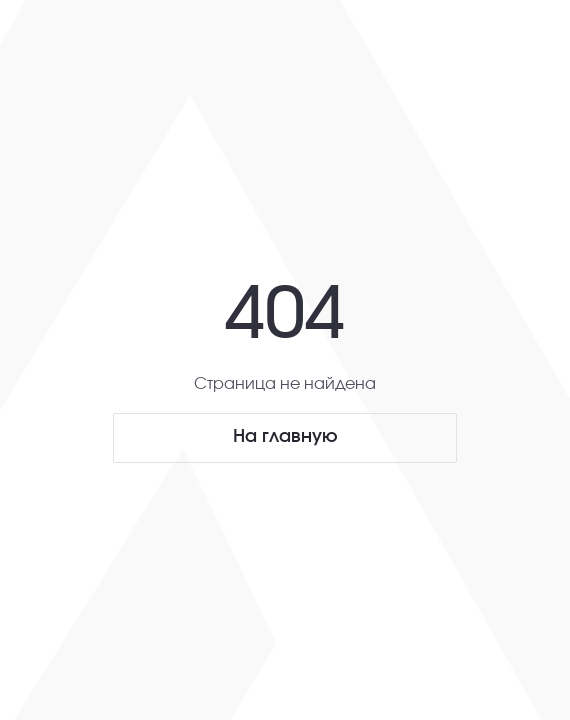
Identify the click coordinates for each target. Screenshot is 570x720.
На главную (285, 437)
